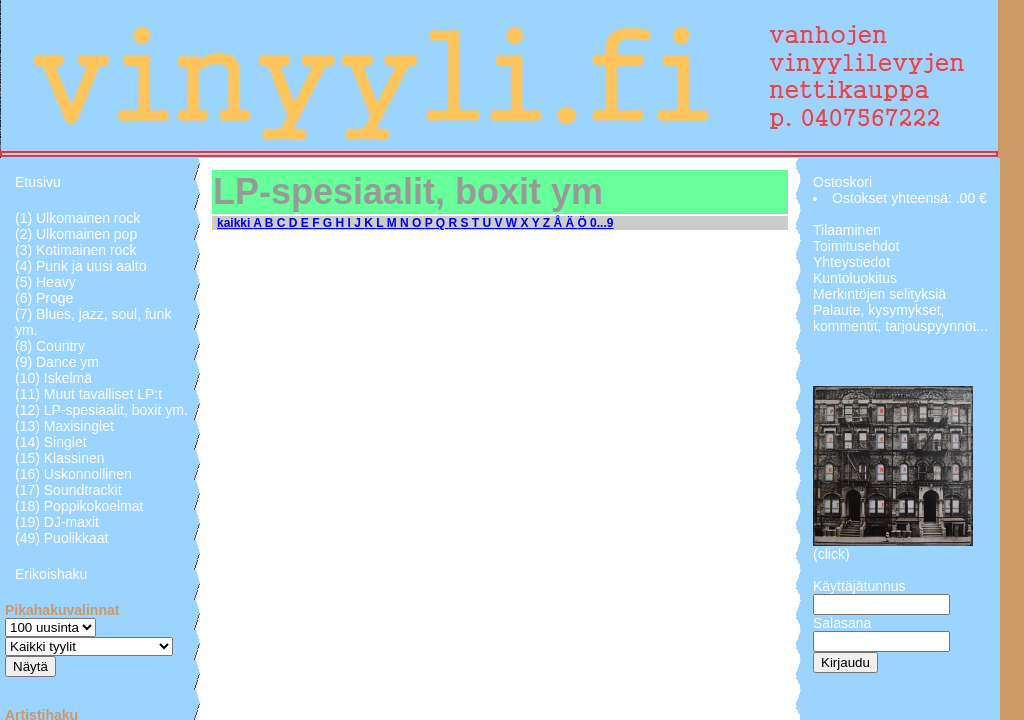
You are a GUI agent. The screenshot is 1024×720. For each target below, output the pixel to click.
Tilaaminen (847, 230)
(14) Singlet (51, 442)
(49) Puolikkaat (61, 538)
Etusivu (38, 182)
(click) (831, 554)
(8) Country (50, 346)
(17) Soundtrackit (68, 490)
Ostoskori (842, 182)
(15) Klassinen (60, 458)
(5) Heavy (45, 282)
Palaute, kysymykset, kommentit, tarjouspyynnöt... (900, 318)
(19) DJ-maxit (57, 522)
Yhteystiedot (851, 262)
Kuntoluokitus (855, 278)
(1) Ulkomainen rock (77, 218)
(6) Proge (44, 298)
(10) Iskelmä (53, 378)
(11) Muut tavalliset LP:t (88, 394)
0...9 (601, 223)
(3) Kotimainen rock (75, 250)
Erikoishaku (51, 574)
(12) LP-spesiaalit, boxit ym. (101, 410)
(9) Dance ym (57, 362)
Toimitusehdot (856, 246)
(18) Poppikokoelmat (79, 506)
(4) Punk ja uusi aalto (81, 266)
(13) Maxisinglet (64, 426)
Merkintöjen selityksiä (879, 294)
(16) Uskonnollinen (73, 474)
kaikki (235, 223)
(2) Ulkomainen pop (76, 234)
